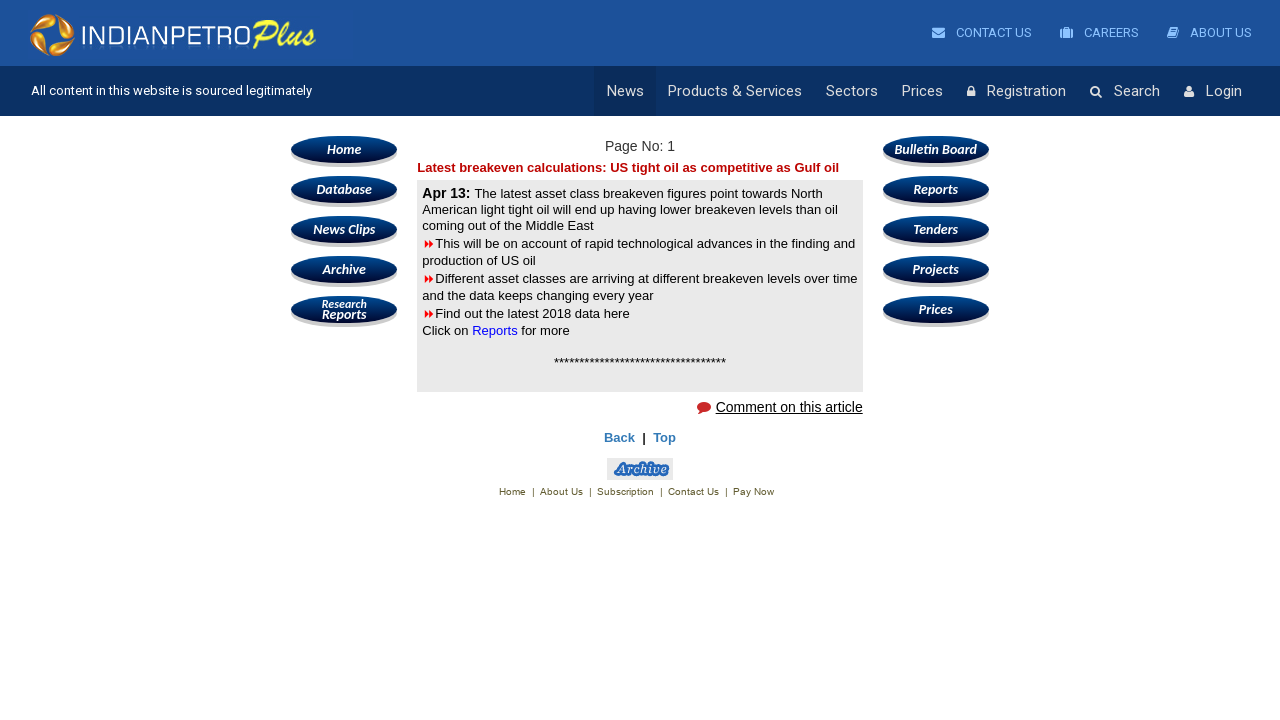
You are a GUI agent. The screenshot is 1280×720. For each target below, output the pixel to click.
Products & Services (735, 91)
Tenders (935, 229)
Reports (344, 309)
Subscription (625, 491)
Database (344, 189)
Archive (344, 269)
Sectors (852, 91)
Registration (1016, 92)
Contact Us (982, 32)
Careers (1099, 32)
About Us (1209, 32)
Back (619, 437)
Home (344, 149)
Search (1125, 92)
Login (1213, 92)
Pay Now (753, 491)
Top (664, 437)
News (625, 91)
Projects (936, 269)
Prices (922, 91)
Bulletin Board (935, 149)
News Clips (344, 229)
